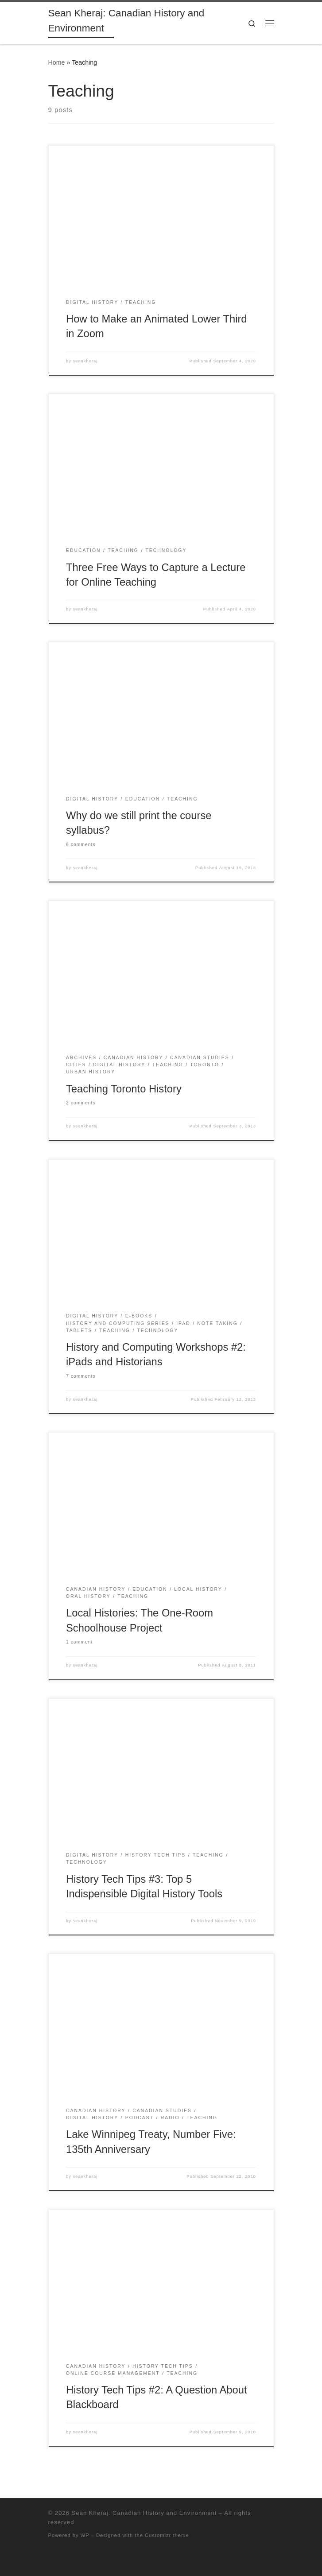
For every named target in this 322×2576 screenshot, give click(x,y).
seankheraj (85, 361)
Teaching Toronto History (124, 1089)
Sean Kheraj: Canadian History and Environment (144, 2513)
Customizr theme (167, 2535)
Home (56, 62)
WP (85, 2535)
